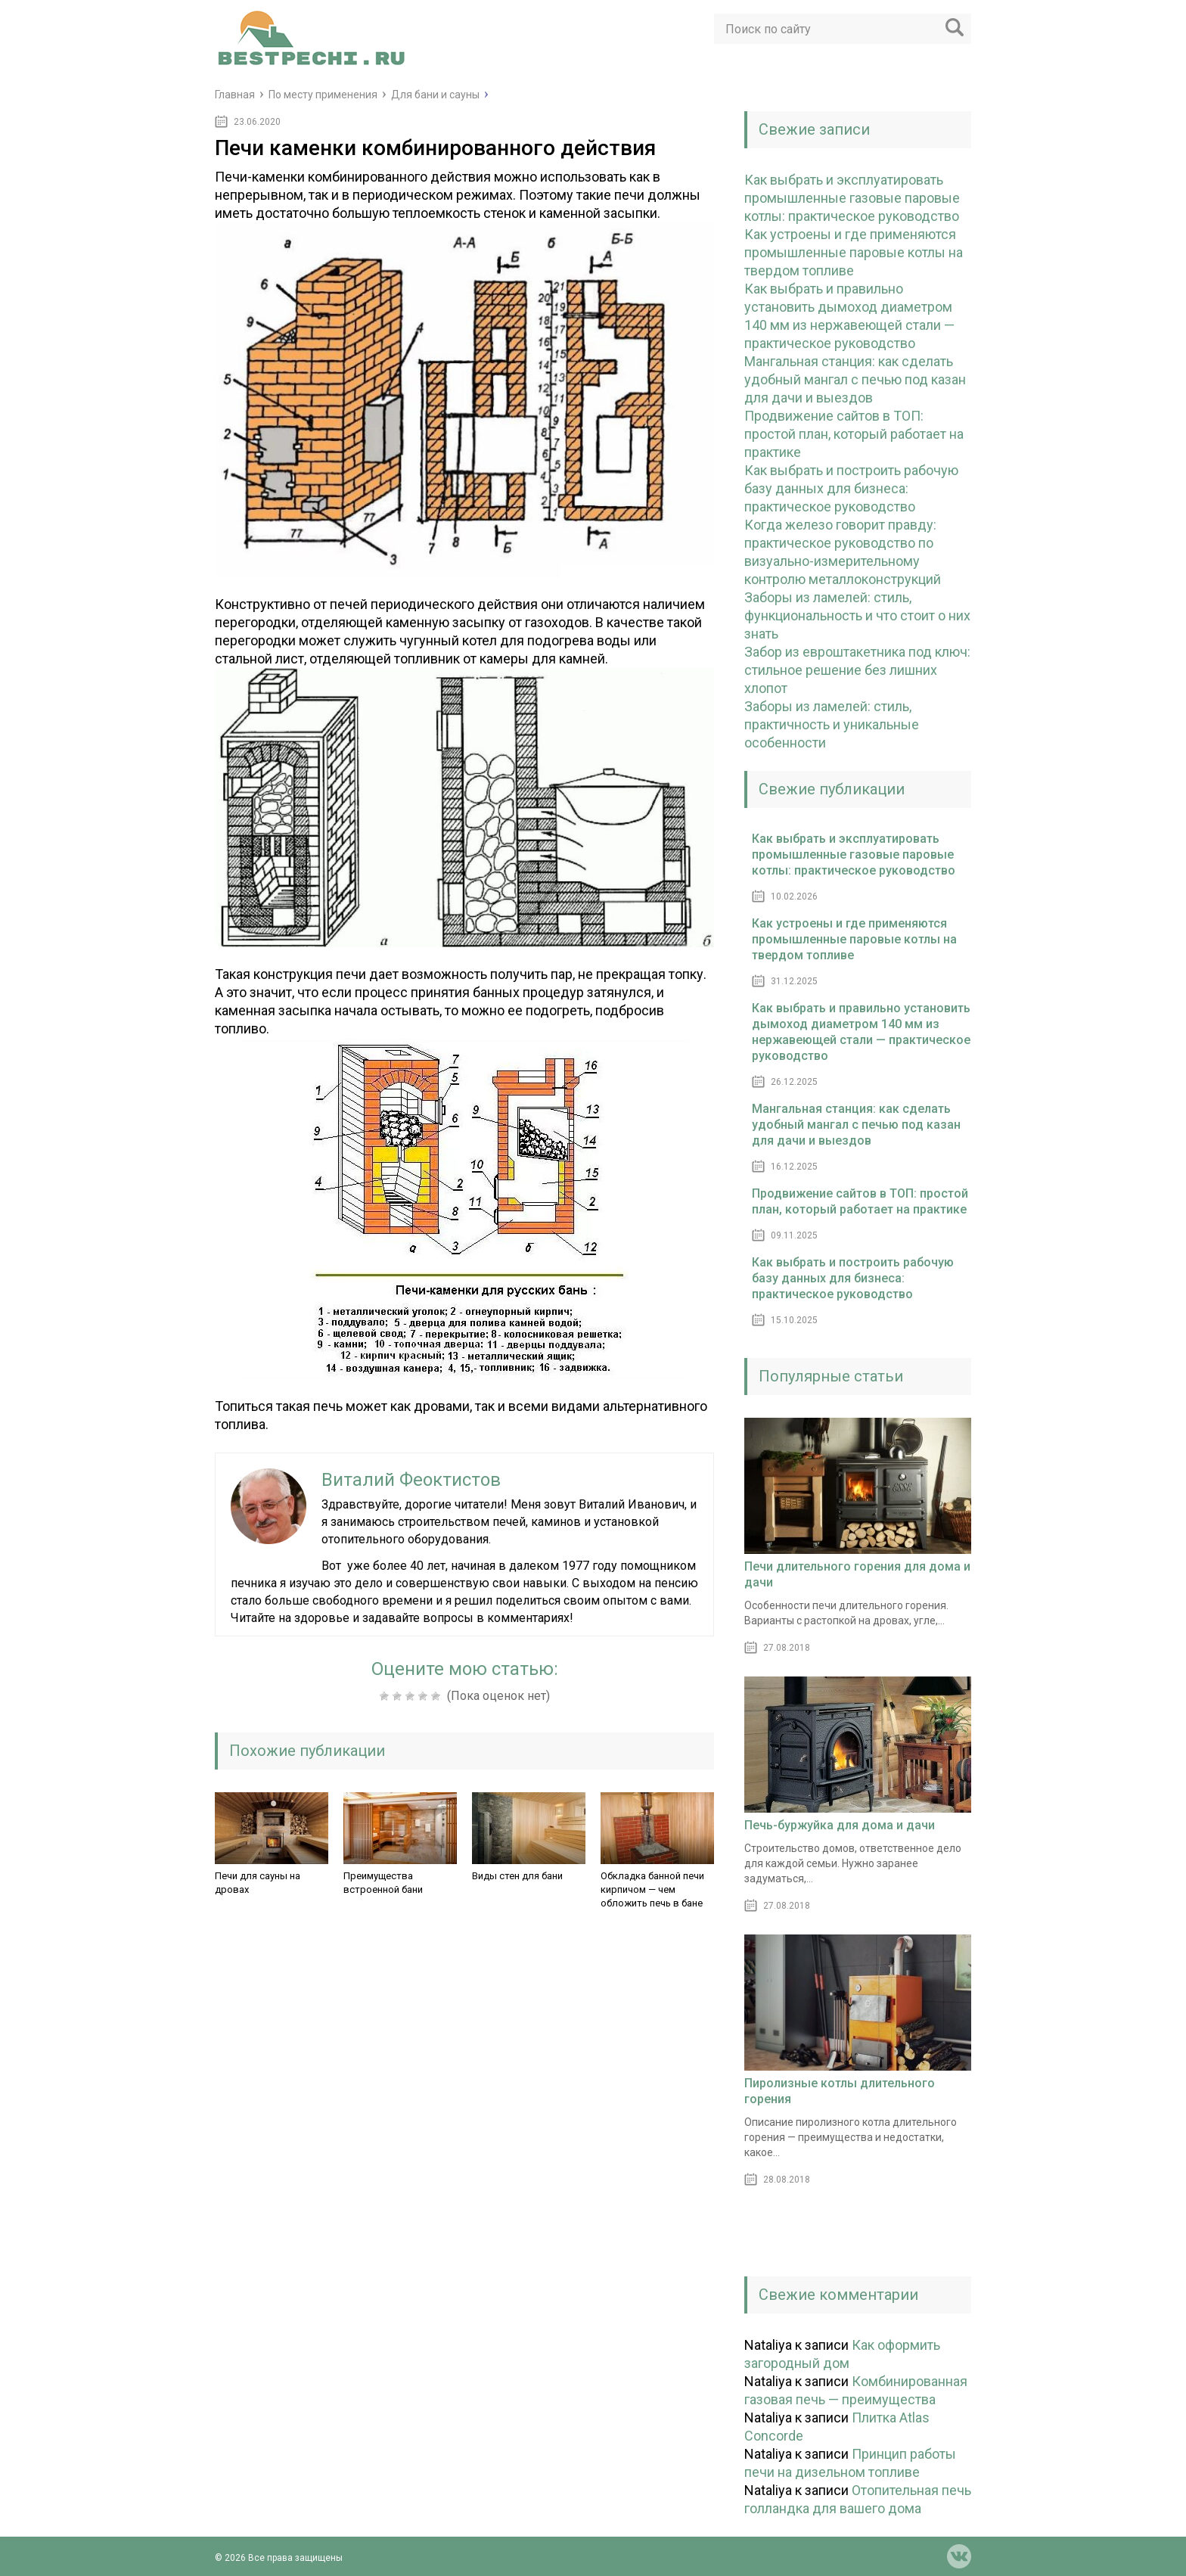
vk (959, 2556)
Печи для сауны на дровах (257, 1882)
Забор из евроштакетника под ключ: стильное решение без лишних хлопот (857, 670)
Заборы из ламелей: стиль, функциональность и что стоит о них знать (857, 615)
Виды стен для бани (517, 1876)
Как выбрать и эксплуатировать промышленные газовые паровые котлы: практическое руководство (852, 198)
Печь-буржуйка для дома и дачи (839, 1825)
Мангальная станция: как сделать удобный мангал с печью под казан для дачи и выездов (855, 379)
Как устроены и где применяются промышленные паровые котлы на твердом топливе (853, 252)
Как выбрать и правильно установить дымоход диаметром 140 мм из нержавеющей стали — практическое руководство (861, 1032)
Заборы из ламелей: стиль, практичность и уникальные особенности (831, 724)
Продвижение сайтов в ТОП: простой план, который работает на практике (854, 434)
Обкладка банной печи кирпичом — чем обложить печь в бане (652, 1889)
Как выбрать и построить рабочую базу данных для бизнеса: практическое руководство (851, 488)
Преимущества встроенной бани (383, 1882)
